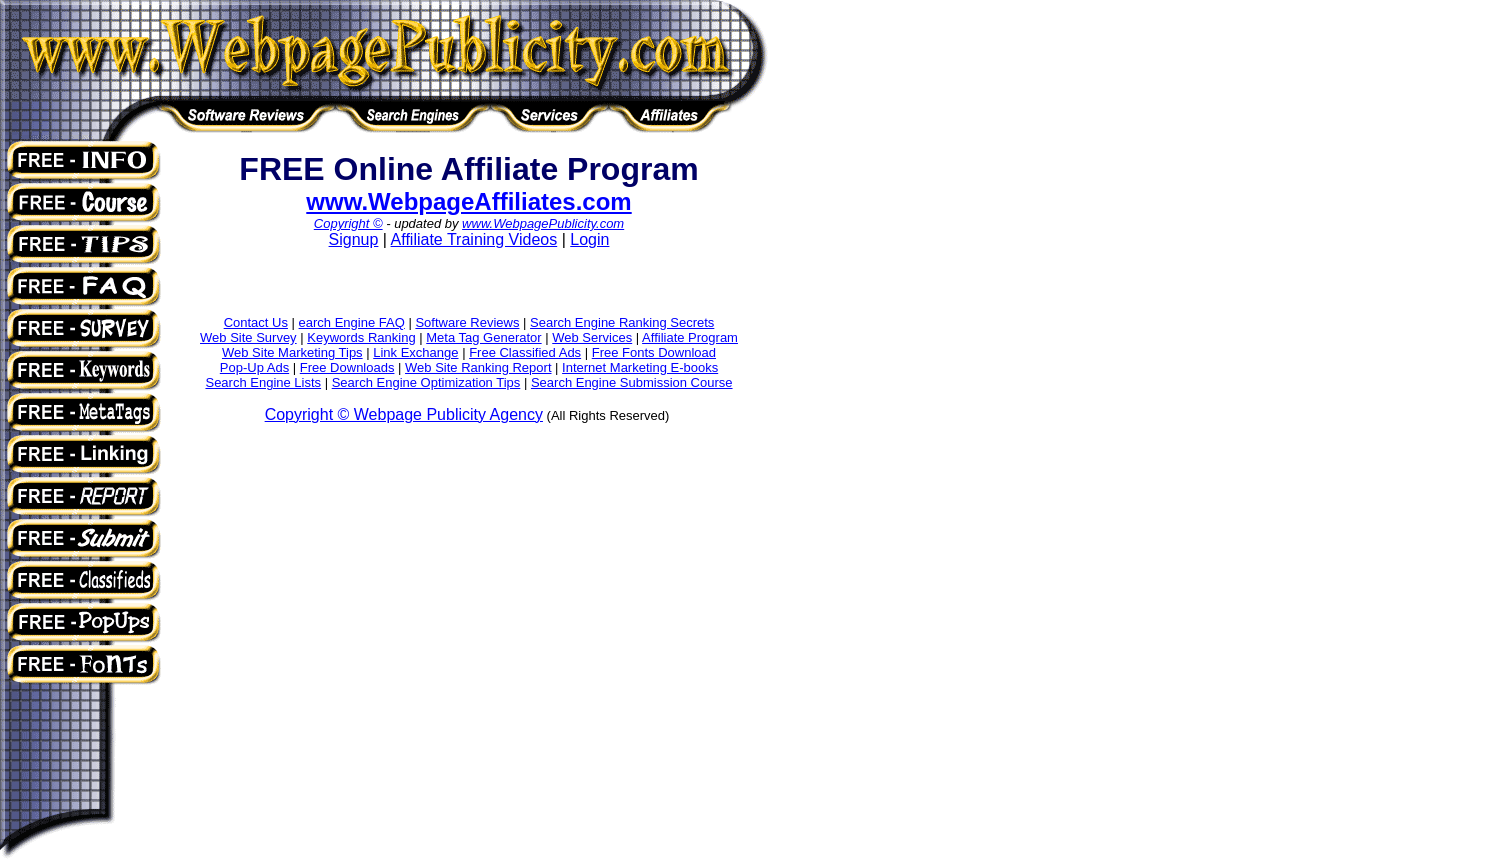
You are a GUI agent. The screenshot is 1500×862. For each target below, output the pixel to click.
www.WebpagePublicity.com (543, 223)
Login (589, 239)
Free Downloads (347, 367)
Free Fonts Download (654, 352)
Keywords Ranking (361, 337)
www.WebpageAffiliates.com (468, 201)
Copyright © (348, 223)
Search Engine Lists (263, 382)
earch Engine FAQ (352, 322)
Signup (354, 239)
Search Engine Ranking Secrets (622, 322)
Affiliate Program (690, 337)
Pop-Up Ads (254, 367)
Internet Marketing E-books (640, 367)
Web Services (592, 337)
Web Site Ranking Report (478, 367)
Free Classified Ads (525, 352)
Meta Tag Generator (483, 337)
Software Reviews (467, 322)
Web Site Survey (248, 337)
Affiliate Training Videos (474, 239)
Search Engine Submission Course (632, 382)
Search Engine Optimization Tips (426, 382)
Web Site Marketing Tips (292, 352)
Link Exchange (415, 352)
